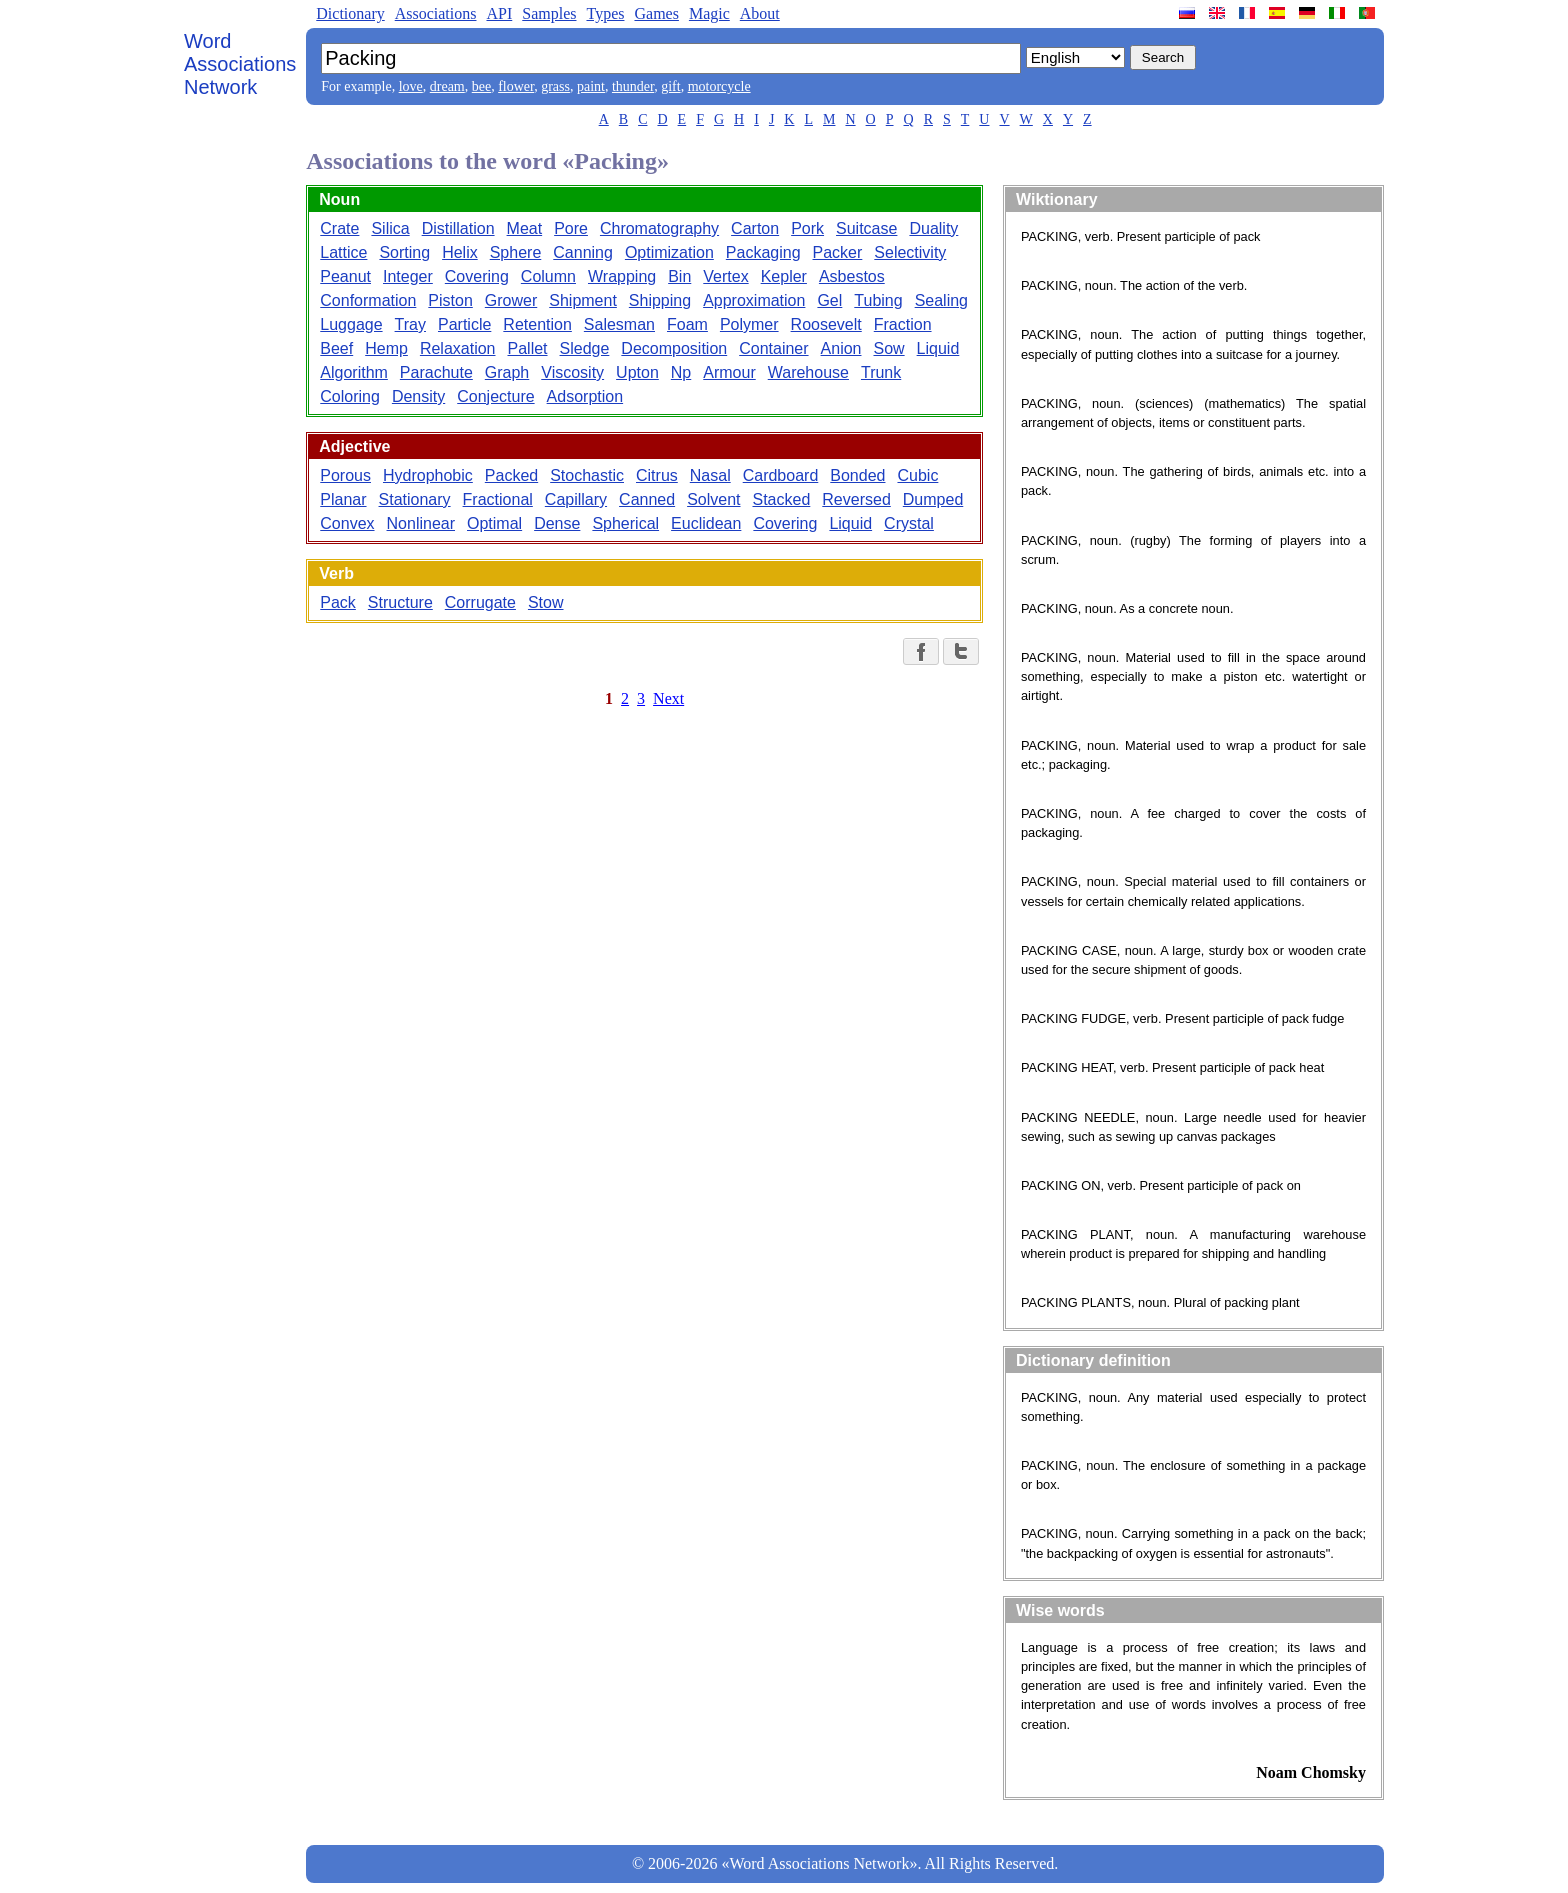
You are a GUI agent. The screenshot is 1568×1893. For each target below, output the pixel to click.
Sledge (585, 348)
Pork (807, 228)
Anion (841, 348)
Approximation (754, 300)
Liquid (938, 348)
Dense (557, 523)
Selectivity (910, 252)
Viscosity (572, 372)
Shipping (660, 300)
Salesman (619, 324)
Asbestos (852, 276)
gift (670, 86)
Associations (436, 13)
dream (447, 86)
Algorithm (354, 372)
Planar (343, 499)
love (411, 86)
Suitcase (866, 228)
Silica (390, 228)
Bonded (857, 475)
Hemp (386, 348)
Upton (637, 372)
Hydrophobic (428, 475)
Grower (511, 300)
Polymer (749, 324)
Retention (537, 324)
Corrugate (480, 602)
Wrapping (622, 276)
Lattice (343, 252)
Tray (410, 324)
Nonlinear (421, 523)
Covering (477, 276)
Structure (400, 602)
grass (555, 86)
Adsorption (585, 396)
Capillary (576, 499)
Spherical (625, 523)
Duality (933, 228)
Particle (464, 324)
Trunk (881, 372)
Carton (755, 228)
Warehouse (808, 372)
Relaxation (458, 348)
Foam (687, 324)
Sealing (941, 300)
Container (773, 348)
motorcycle (719, 86)
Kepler (784, 276)
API (499, 13)
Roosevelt (826, 324)
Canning (583, 252)
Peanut (345, 276)
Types (605, 13)
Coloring (350, 396)
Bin (679, 276)
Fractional (498, 499)
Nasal (710, 475)
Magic (709, 13)
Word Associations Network (240, 64)
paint (591, 86)
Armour (729, 372)
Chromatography (659, 228)
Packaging (763, 252)
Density (418, 396)
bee (481, 86)
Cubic (917, 475)
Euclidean (706, 523)
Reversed (856, 499)
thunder (633, 86)
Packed (511, 475)
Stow (546, 602)
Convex (347, 523)
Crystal (909, 523)
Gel (829, 300)
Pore (571, 228)
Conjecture (495, 396)
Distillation (458, 228)
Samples (549, 13)
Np (681, 372)
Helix (460, 252)
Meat (525, 228)
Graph (507, 372)
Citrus (657, 475)
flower (516, 86)
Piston (450, 300)
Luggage (351, 324)
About (760, 13)
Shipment (583, 300)
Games (656, 13)
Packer (838, 252)
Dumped (933, 499)
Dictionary (350, 13)
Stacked (782, 499)
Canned (647, 499)
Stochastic (587, 475)
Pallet (528, 348)
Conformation (368, 300)
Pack (338, 602)
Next (668, 698)
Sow (888, 348)
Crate (339, 228)
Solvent (713, 499)
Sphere (516, 252)
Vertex (725, 276)
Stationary (415, 499)
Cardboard (781, 475)
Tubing (878, 300)
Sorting (404, 252)
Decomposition (674, 348)
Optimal (494, 523)
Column (548, 276)
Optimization (669, 252)
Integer (408, 276)
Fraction (903, 324)
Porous (345, 475)
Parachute (436, 372)
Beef (336, 348)
